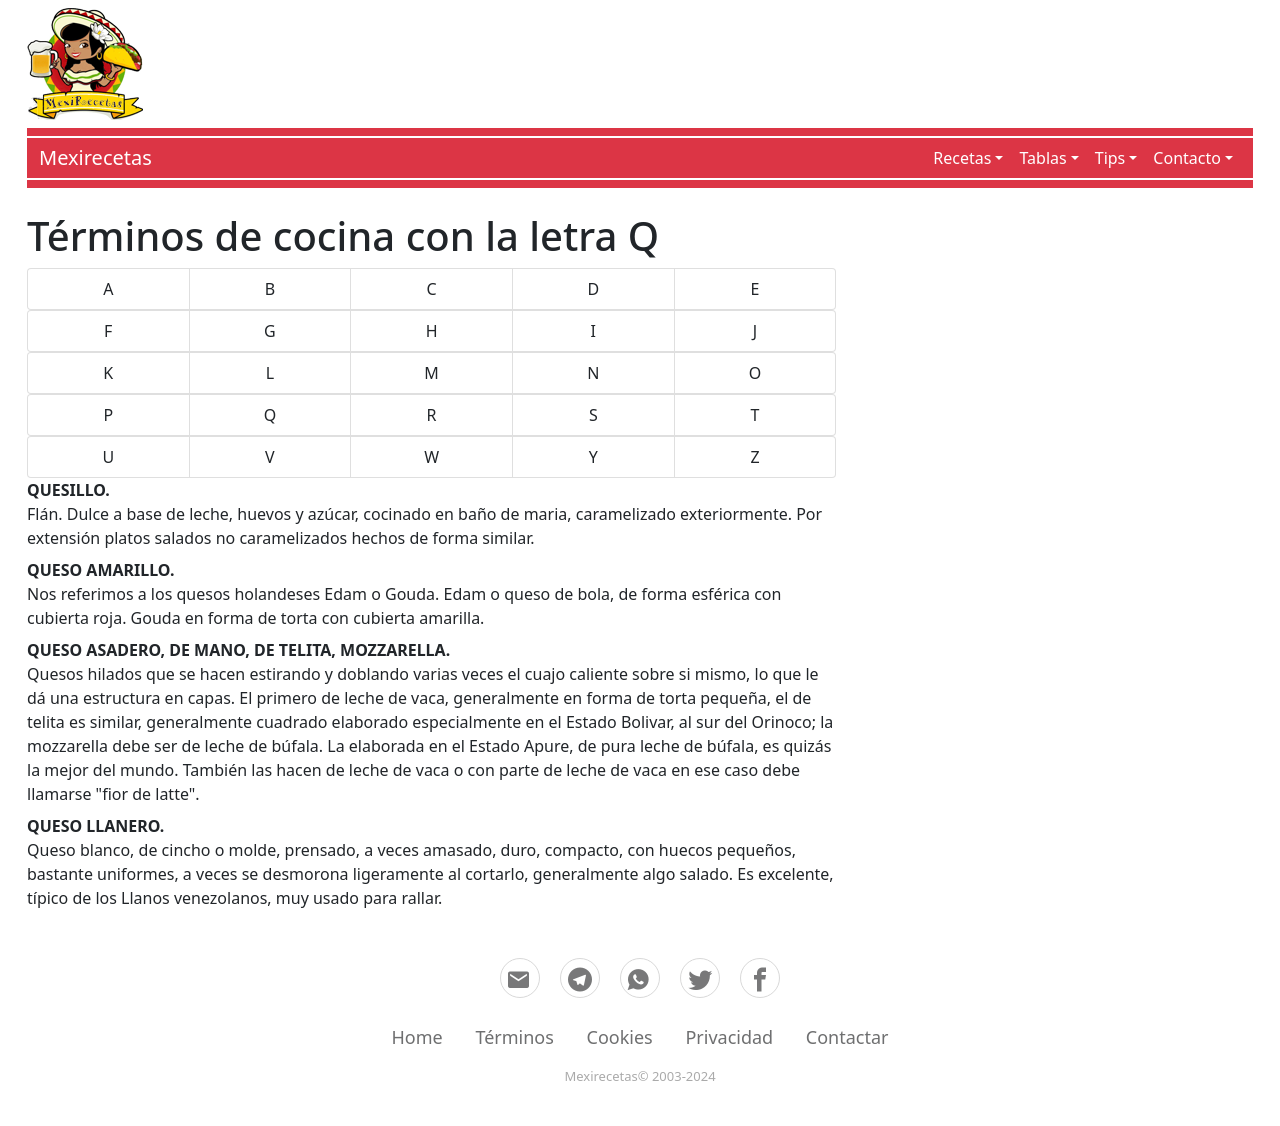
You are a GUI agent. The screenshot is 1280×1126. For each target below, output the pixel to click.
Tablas (1042, 158)
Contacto (1187, 158)
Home (417, 1037)
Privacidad (729, 1037)
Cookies (620, 1037)
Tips (1110, 158)
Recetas (962, 158)
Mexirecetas (95, 157)
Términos (514, 1037)
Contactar (847, 1037)
